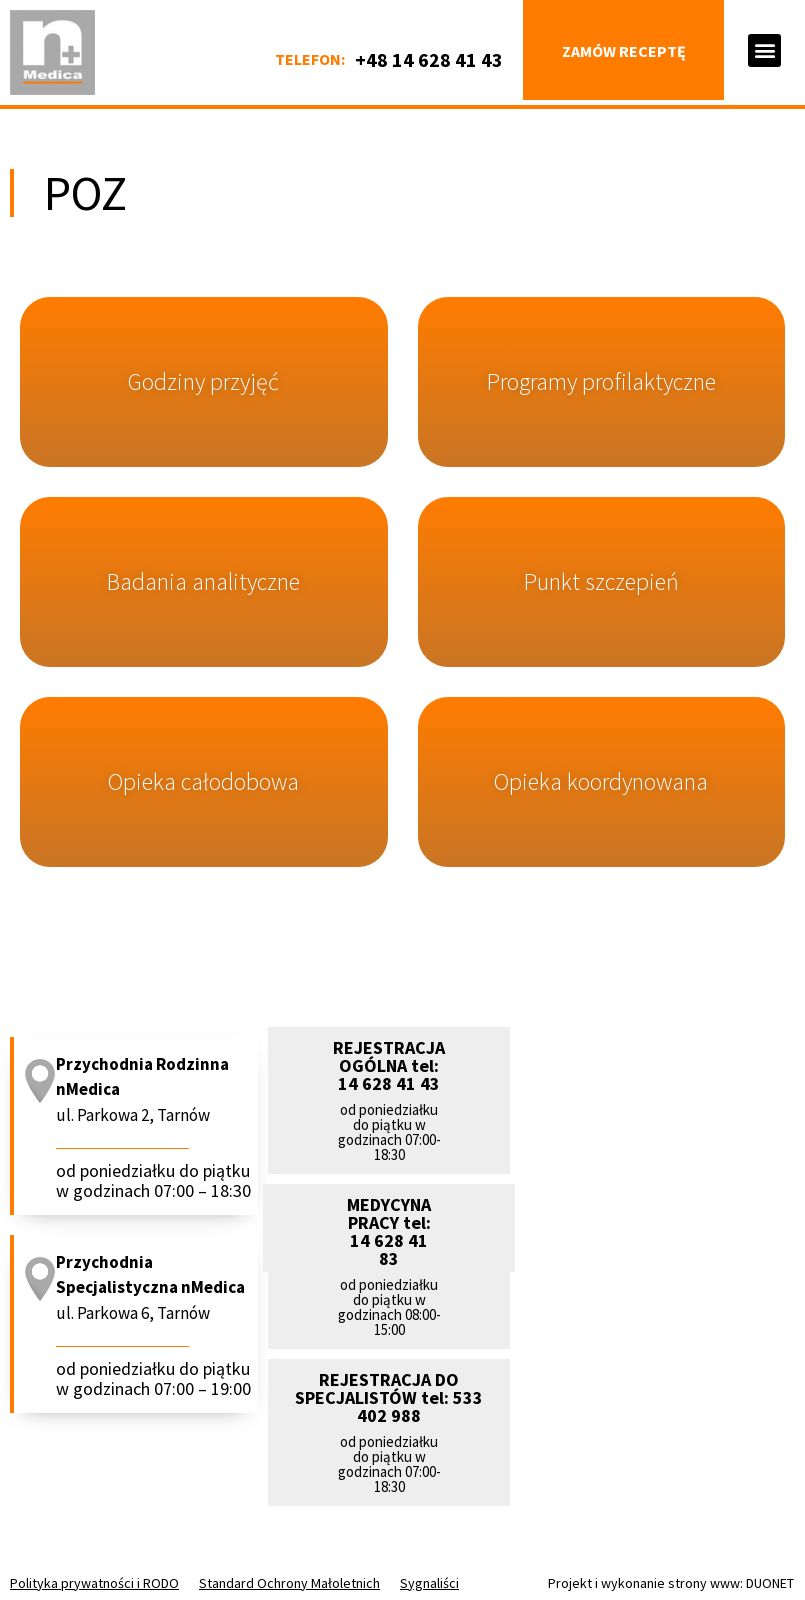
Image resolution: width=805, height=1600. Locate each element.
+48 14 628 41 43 (429, 59)
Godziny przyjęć (203, 381)
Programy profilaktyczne (601, 381)
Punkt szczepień (601, 581)
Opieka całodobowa (203, 781)
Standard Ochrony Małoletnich (289, 1583)
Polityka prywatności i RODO (94, 1583)
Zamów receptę (624, 51)
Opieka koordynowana (601, 781)
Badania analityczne (203, 581)
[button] (764, 50)
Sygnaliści (429, 1583)
